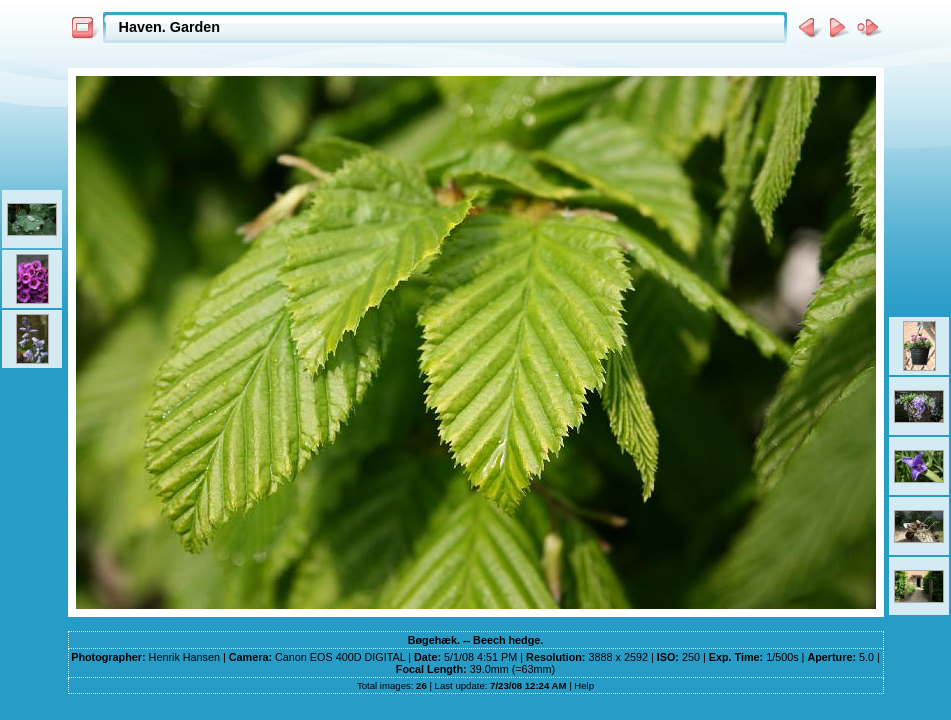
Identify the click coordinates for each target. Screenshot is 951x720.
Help (584, 685)
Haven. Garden (170, 27)
